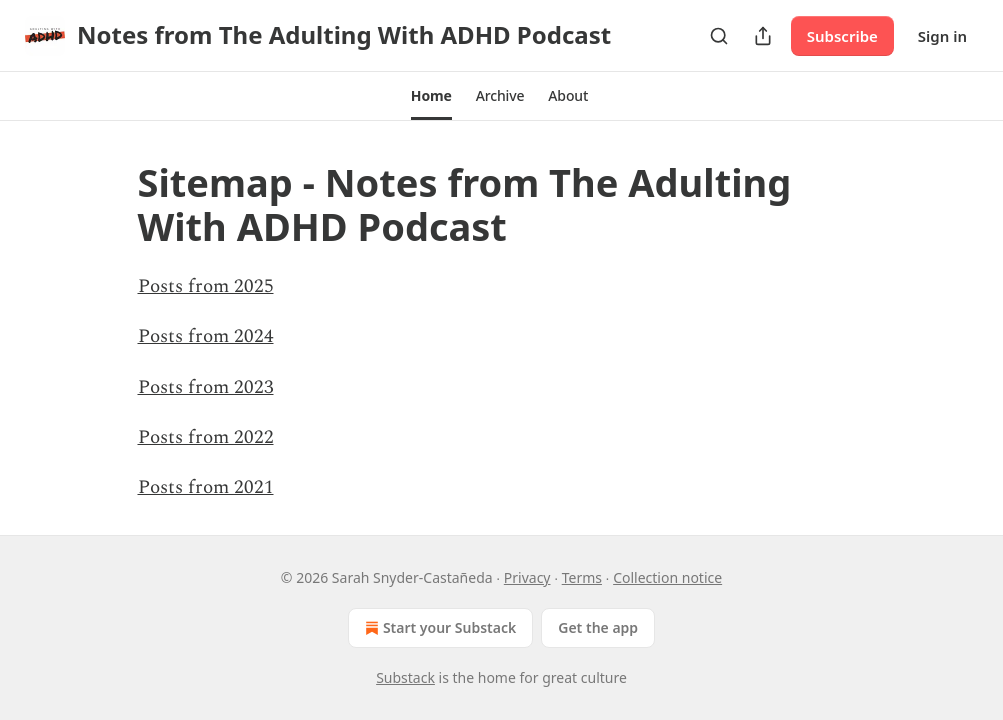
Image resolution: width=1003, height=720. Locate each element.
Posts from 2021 (206, 487)
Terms (582, 577)
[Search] (719, 36)
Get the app (598, 627)
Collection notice (667, 577)
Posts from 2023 (206, 387)
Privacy (527, 577)
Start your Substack (438, 628)
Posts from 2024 (206, 336)
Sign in (942, 36)
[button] (431, 96)
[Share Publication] (763, 36)
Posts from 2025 (206, 286)
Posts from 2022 (206, 437)
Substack (405, 677)
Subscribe (842, 36)
